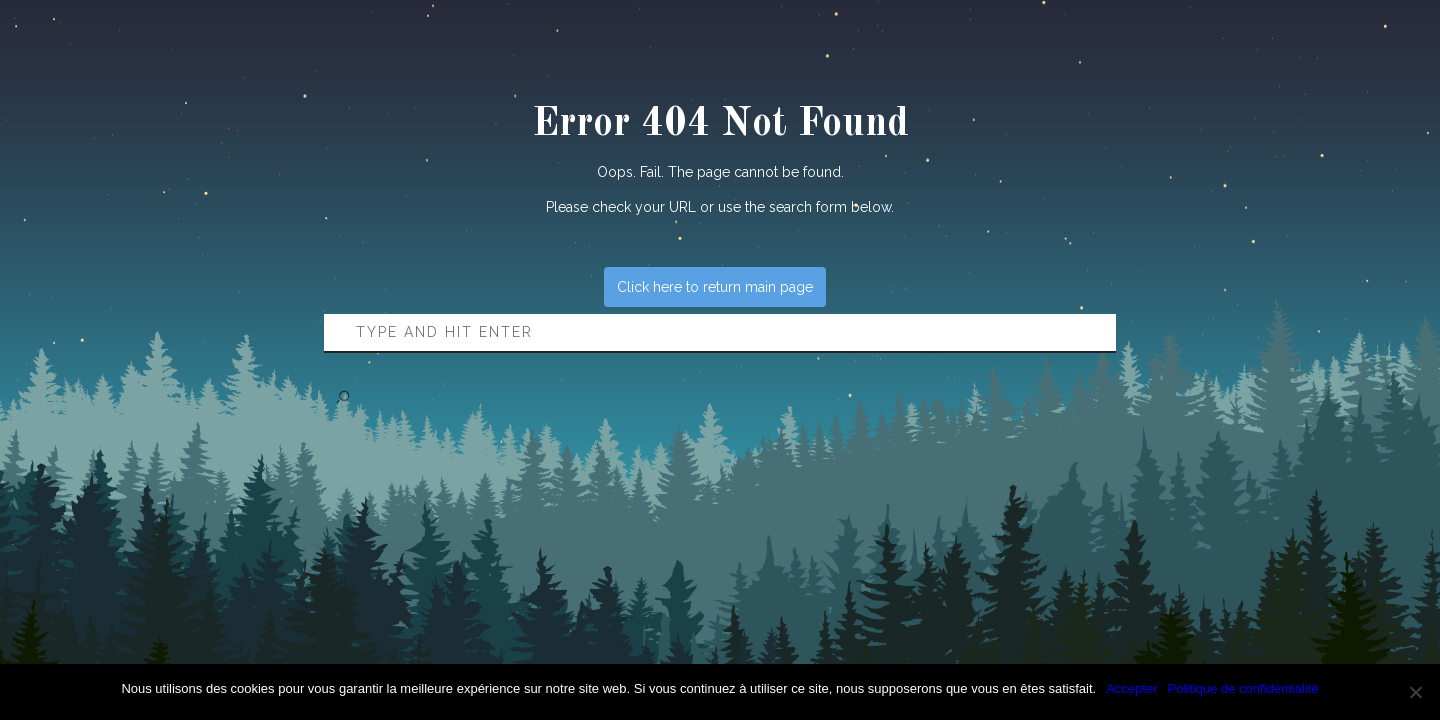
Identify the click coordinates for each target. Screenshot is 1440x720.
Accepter (1131, 688)
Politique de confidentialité (1243, 688)
